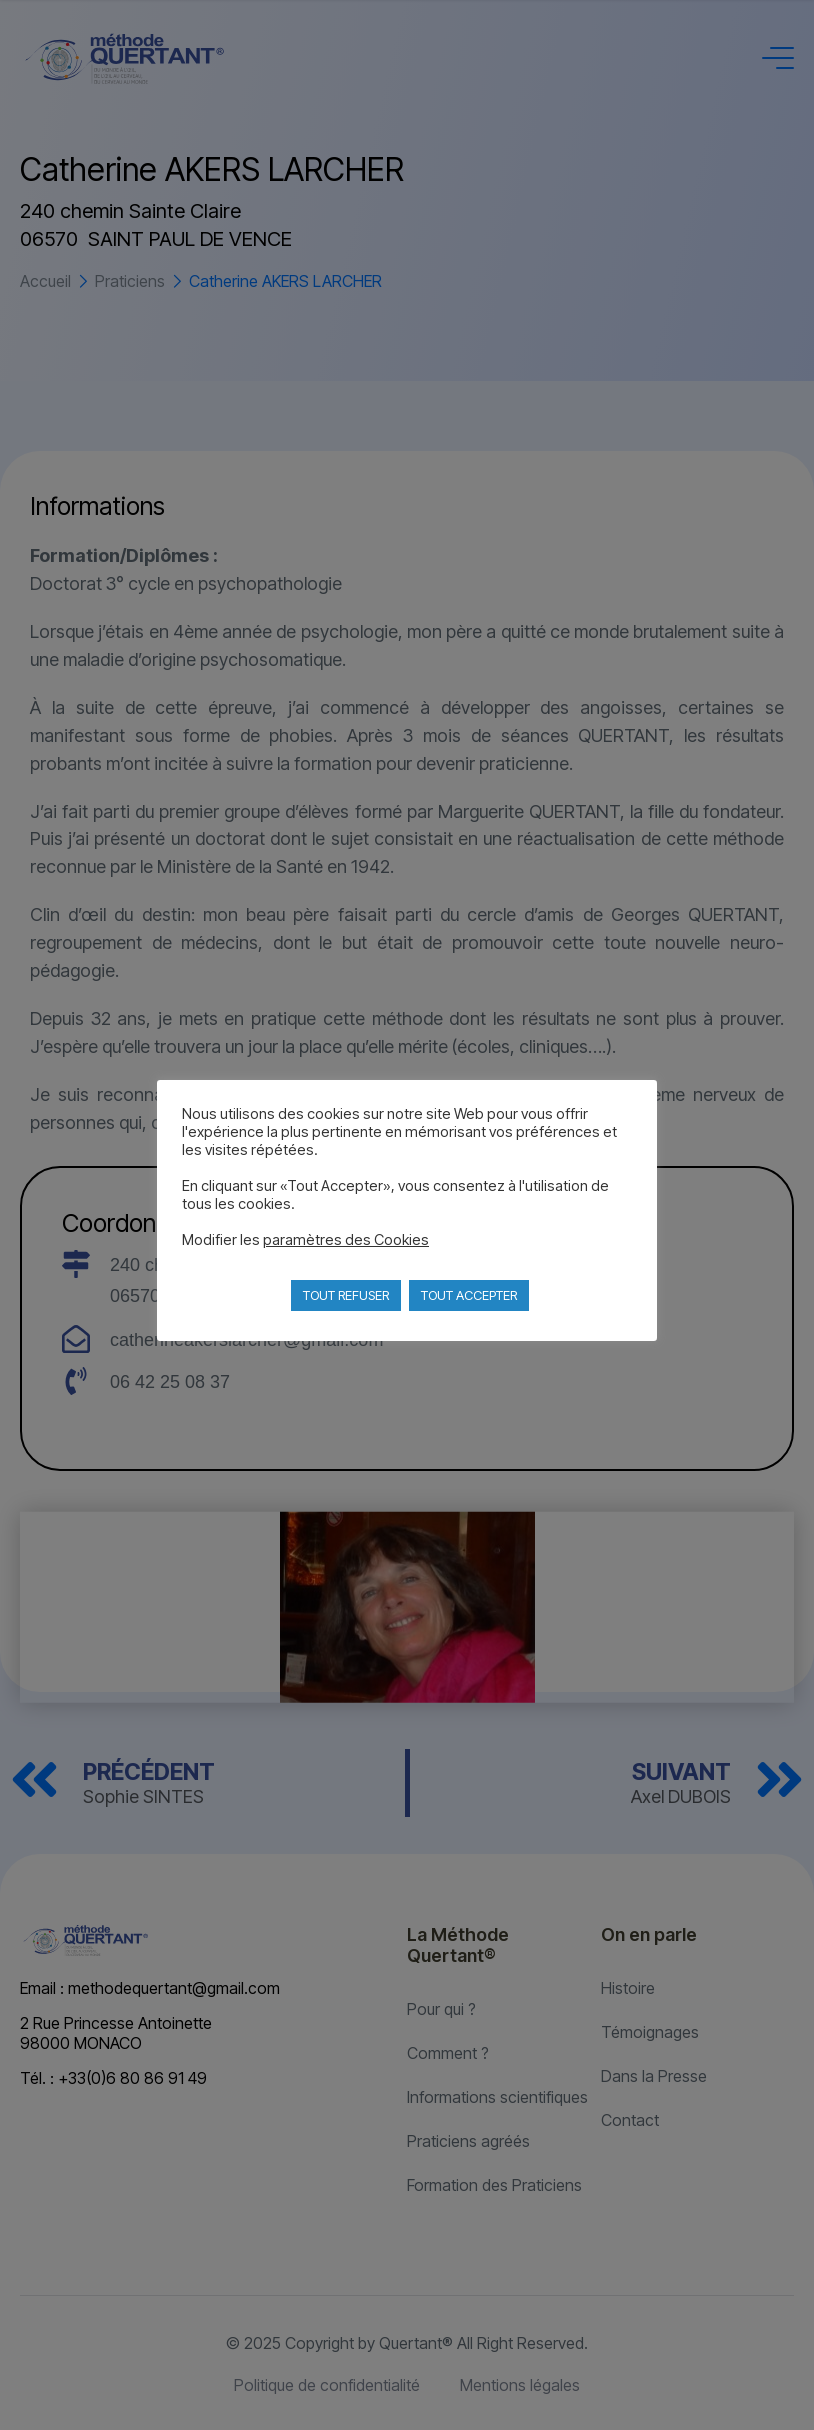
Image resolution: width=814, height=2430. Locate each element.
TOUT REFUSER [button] (346, 1295)
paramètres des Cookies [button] (346, 1240)
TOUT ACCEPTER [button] (469, 1295)
